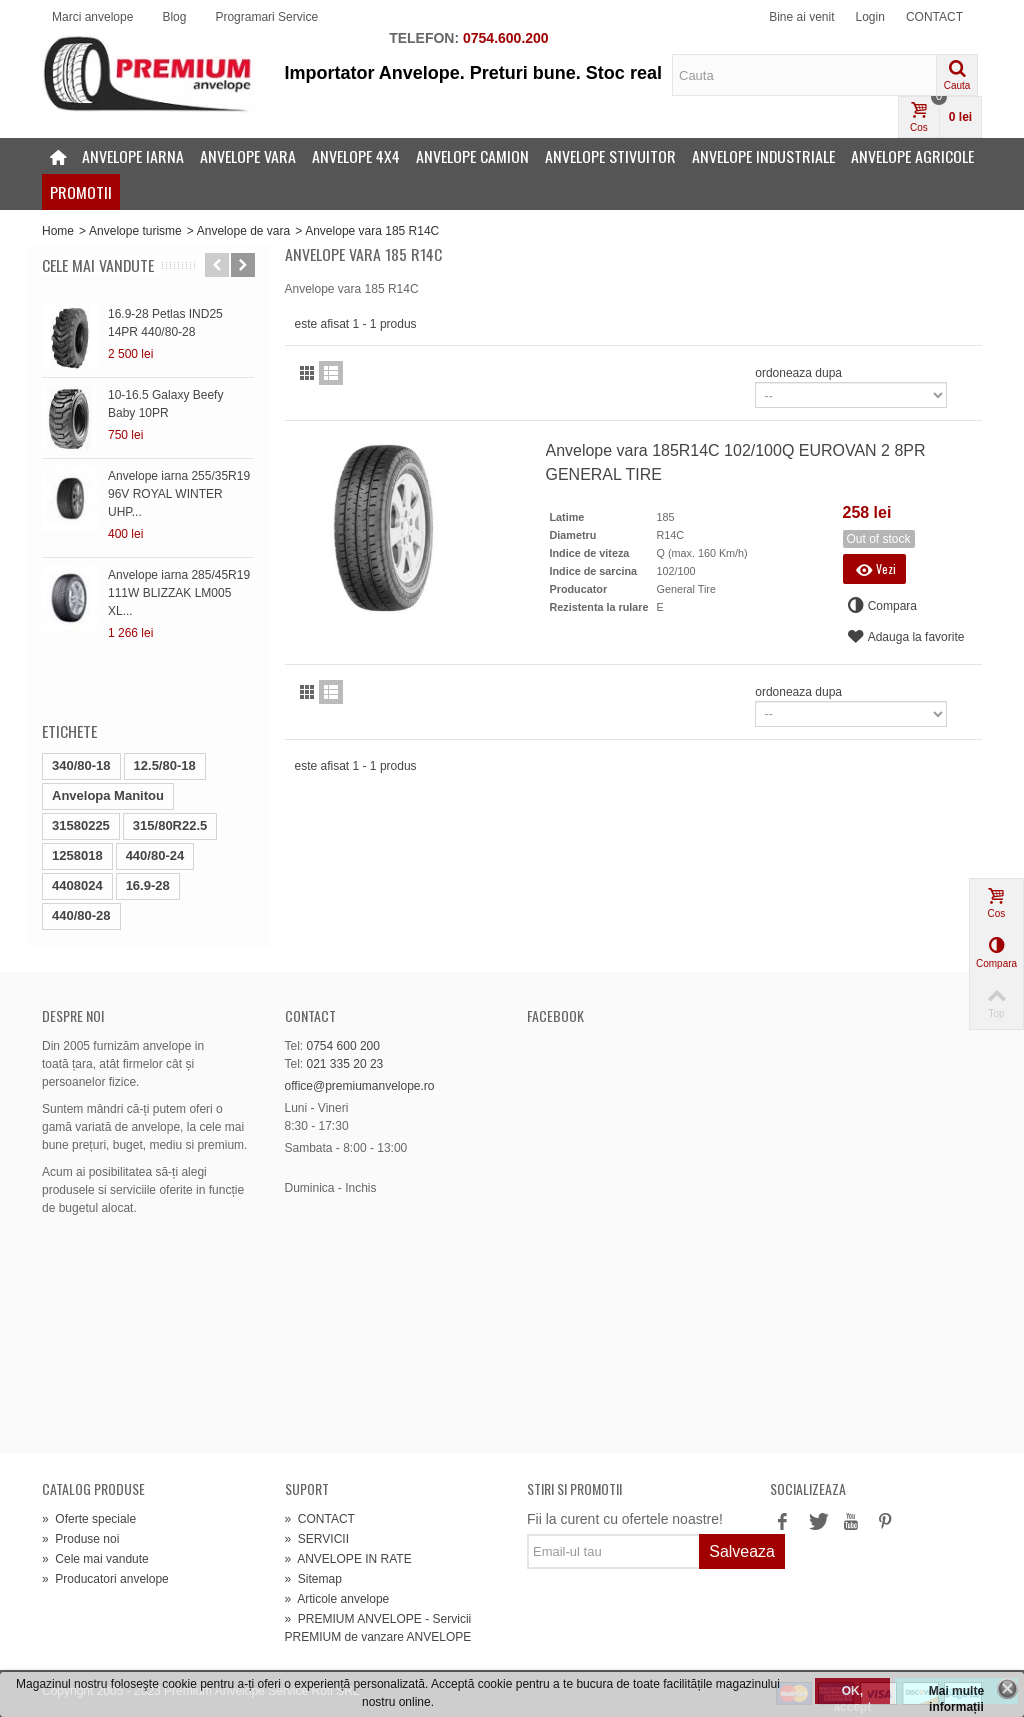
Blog (174, 17)
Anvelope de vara (243, 231)
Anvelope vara (248, 156)
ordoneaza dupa (798, 373)
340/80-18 (81, 765)
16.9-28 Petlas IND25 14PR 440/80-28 (165, 323)
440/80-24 (155, 855)
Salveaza (742, 1551)
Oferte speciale (89, 1519)
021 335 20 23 (345, 1064)
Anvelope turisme (135, 231)
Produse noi (80, 1539)
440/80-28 (81, 915)
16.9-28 (148, 885)
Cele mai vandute (98, 265)
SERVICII (317, 1539)
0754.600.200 (506, 38)
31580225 (81, 825)
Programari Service (266, 17)
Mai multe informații (956, 1694)
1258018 (77, 855)
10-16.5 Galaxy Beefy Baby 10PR (165, 404)
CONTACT (934, 17)
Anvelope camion (472, 156)
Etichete (69, 731)
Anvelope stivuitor (610, 156)
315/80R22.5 (170, 825)
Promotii (81, 192)
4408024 (77, 885)
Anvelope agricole (912, 156)
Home (58, 231)
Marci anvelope (92, 17)
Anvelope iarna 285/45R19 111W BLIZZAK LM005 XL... (179, 593)
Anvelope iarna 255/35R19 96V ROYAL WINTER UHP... (179, 494)
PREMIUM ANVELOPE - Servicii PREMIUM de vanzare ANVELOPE (378, 1628)
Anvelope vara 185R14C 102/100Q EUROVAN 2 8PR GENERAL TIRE (736, 462)
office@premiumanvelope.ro (360, 1086)
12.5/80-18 (165, 765)
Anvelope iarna (133, 156)
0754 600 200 (343, 1046)
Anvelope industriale (763, 156)
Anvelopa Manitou (108, 795)
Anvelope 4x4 (356, 156)
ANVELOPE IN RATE (348, 1559)
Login (870, 17)
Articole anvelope (337, 1599)
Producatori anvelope (105, 1579)
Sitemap (313, 1579)
